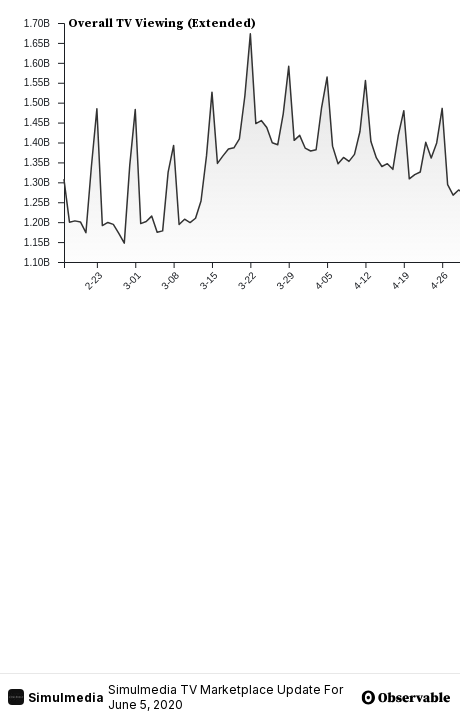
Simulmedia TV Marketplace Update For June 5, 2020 (225, 697)
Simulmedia (56, 697)
